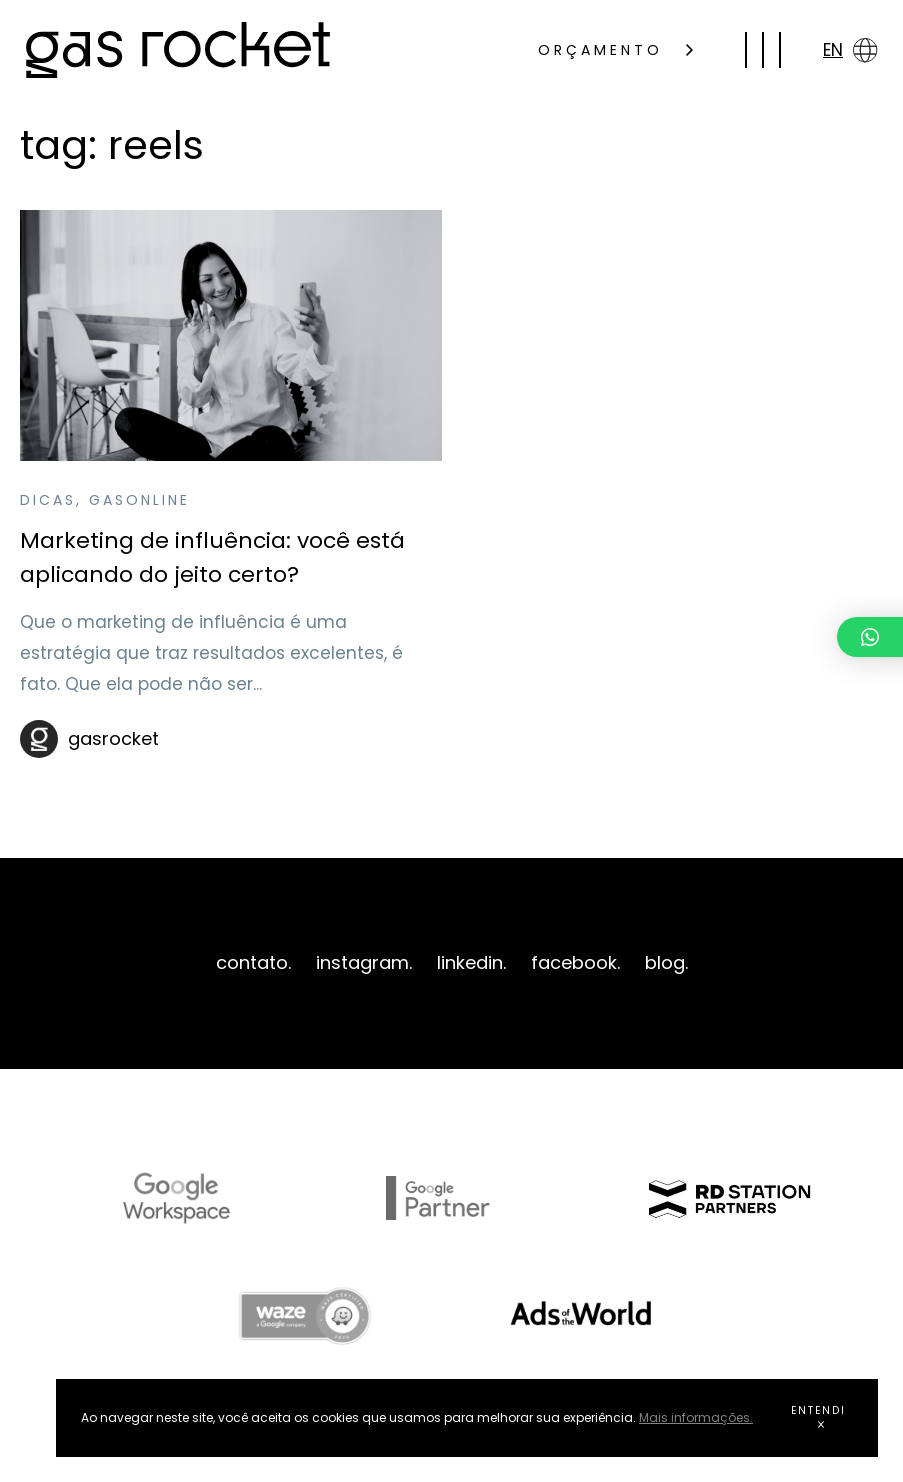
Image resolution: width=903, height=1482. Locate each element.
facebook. (575, 962)
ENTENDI (818, 1415)
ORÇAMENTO (615, 50)
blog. (666, 962)
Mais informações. (696, 1417)
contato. (253, 962)
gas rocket (178, 50)
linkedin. (471, 962)
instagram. (364, 962)
